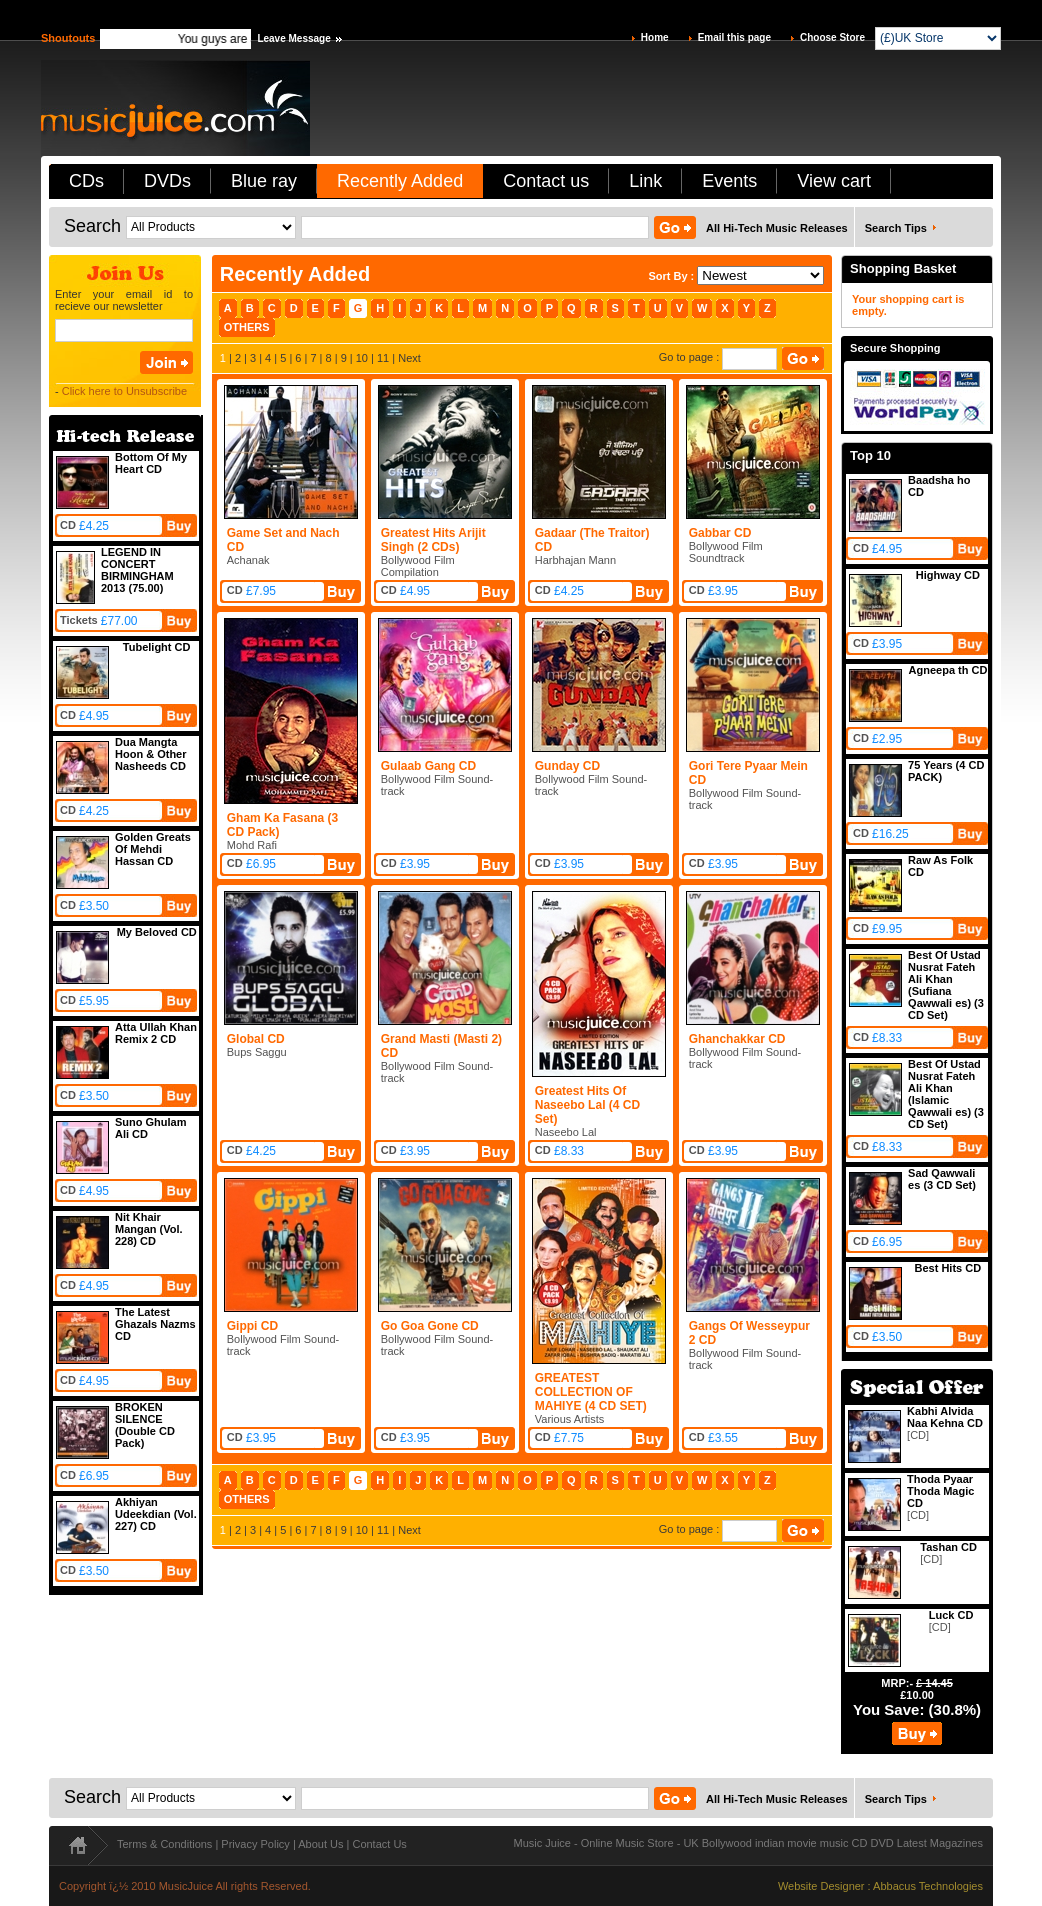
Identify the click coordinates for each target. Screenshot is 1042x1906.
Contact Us (379, 1844)
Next (409, 358)
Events (729, 181)
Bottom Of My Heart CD (151, 463)
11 (383, 358)
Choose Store (832, 37)
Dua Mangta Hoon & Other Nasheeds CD (151, 754)
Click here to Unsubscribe (124, 391)
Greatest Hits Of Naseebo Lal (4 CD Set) (587, 1105)
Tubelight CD (157, 647)
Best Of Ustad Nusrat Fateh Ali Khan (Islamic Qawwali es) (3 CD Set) (946, 1094)
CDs (86, 181)
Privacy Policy (255, 1844)
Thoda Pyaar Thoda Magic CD (940, 1491)
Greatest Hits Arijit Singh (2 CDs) (433, 540)
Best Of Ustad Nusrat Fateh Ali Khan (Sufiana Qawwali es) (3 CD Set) (946, 985)
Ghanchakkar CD (737, 1039)
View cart (834, 181)
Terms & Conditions (164, 1844)
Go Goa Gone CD (430, 1326)
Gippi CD (252, 1326)
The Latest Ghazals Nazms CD (155, 1324)
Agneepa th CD (948, 670)
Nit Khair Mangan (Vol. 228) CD (149, 1229)
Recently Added (400, 181)
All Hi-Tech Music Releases (777, 228)
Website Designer (821, 1886)
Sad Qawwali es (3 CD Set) (942, 1179)
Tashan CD (948, 1547)
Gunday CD (567, 766)
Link (645, 181)
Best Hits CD (947, 1268)
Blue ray (264, 181)
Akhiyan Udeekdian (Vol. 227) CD (156, 1514)
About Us (320, 1844)
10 (362, 358)
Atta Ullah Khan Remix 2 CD (156, 1033)
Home (655, 37)
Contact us (546, 181)
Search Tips (896, 228)
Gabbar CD (720, 533)
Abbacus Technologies (928, 1886)
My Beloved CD (157, 932)
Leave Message (293, 38)
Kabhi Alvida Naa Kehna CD (945, 1417)
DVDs (167, 181)
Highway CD (948, 575)
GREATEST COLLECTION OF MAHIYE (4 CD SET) (591, 1392)
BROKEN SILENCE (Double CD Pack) (145, 1425)
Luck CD (951, 1615)
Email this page (734, 37)
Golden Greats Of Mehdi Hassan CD (153, 849)
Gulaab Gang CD (428, 766)
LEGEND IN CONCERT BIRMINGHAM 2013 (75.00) (137, 570)
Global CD (256, 1039)
